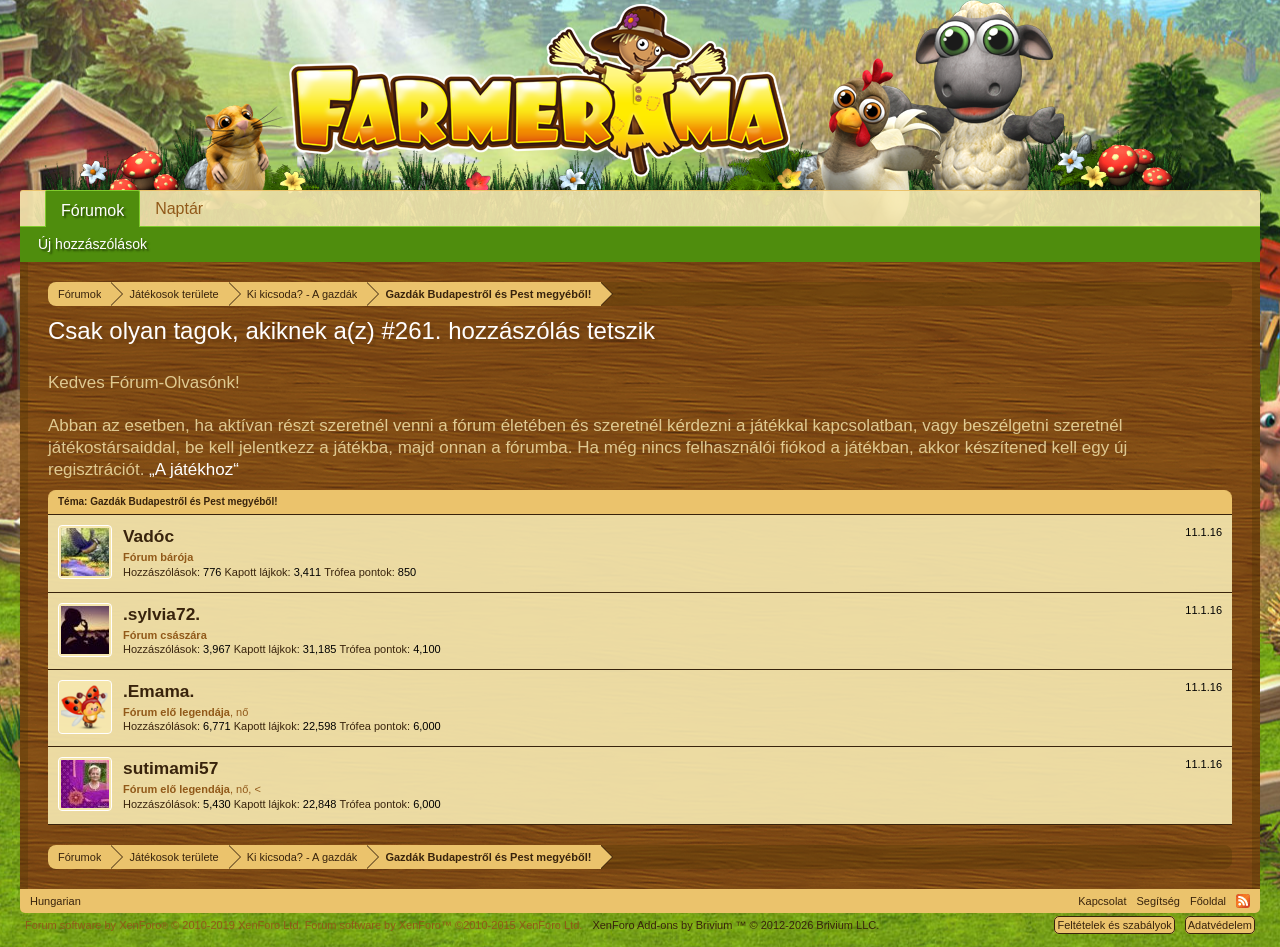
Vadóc (148, 536)
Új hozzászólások (92, 244)
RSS (1243, 901)
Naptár (179, 208)
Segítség (1158, 901)
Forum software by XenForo (163, 925)
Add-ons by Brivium (735, 925)
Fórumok (92, 210)
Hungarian (55, 901)
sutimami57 (170, 768)
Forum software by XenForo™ (444, 925)
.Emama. (158, 691)
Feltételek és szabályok (1114, 925)
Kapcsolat (1102, 901)
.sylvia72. (161, 614)
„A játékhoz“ (194, 469)
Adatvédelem (1220, 925)
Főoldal (1208, 901)
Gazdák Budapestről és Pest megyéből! (183, 501)
